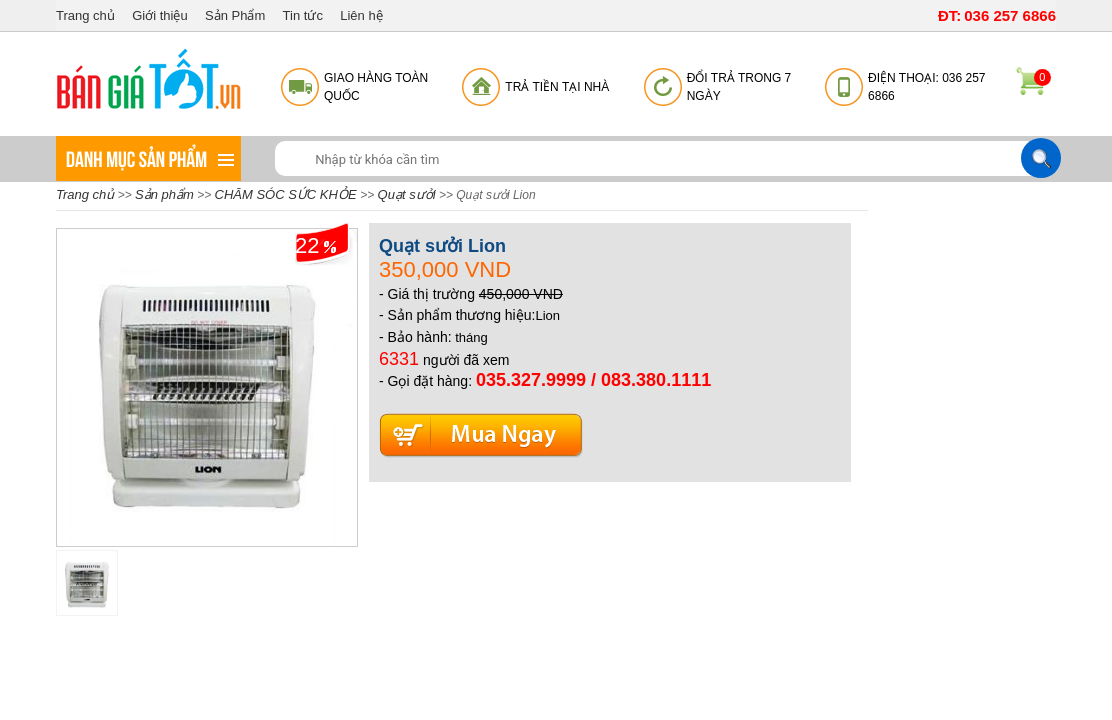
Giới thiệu (159, 15)
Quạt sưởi (407, 194)
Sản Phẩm (235, 15)
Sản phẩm (164, 194)
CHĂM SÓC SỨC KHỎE (288, 194)
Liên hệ (361, 15)
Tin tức (303, 15)
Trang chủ (85, 15)
